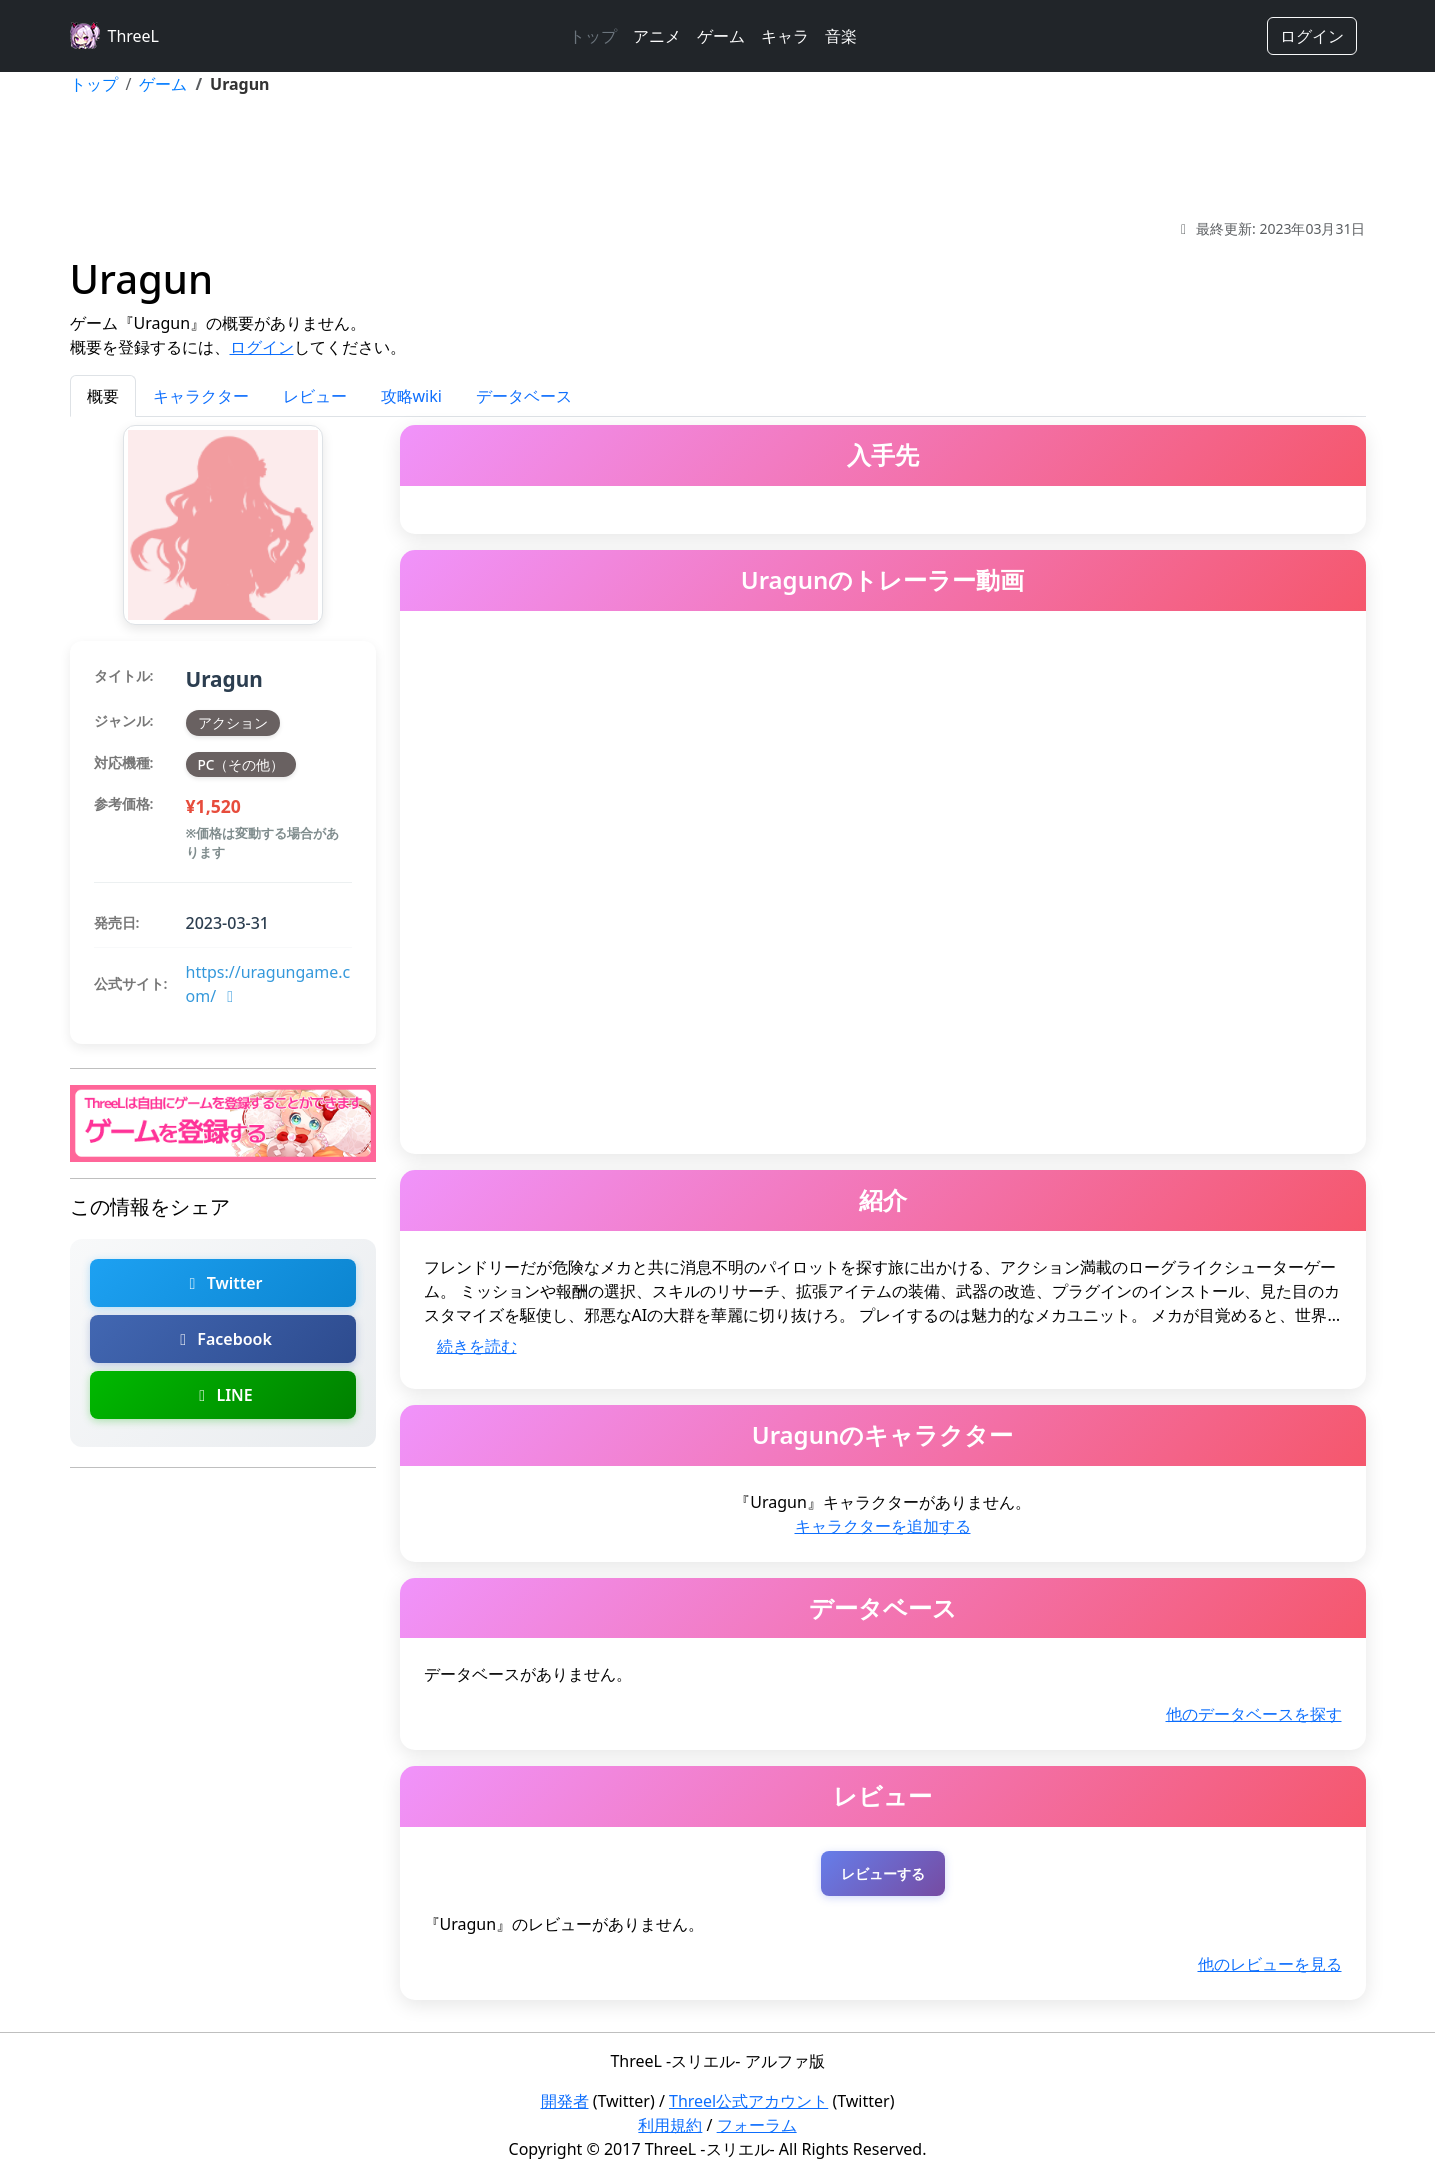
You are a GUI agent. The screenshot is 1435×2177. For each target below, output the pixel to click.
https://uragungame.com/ (268, 984)
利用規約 (670, 2125)
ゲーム (721, 36)
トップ (593, 36)
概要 (103, 396)
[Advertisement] (718, 157)
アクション (233, 722)
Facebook (222, 1339)
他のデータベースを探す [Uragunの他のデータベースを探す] (1254, 1714)
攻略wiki (411, 396)
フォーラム (757, 2125)
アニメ (657, 36)
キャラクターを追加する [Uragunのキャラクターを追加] (883, 1526)
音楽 (841, 36)
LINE (222, 1395)
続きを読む (477, 1346)
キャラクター (201, 396)
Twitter (222, 1283)
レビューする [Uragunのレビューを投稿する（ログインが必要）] (883, 1873)
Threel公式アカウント (748, 2101)
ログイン (1312, 36)
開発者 (565, 2101)
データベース (524, 396)
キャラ (785, 36)
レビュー (315, 396)
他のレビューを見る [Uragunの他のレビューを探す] (1270, 1964)
